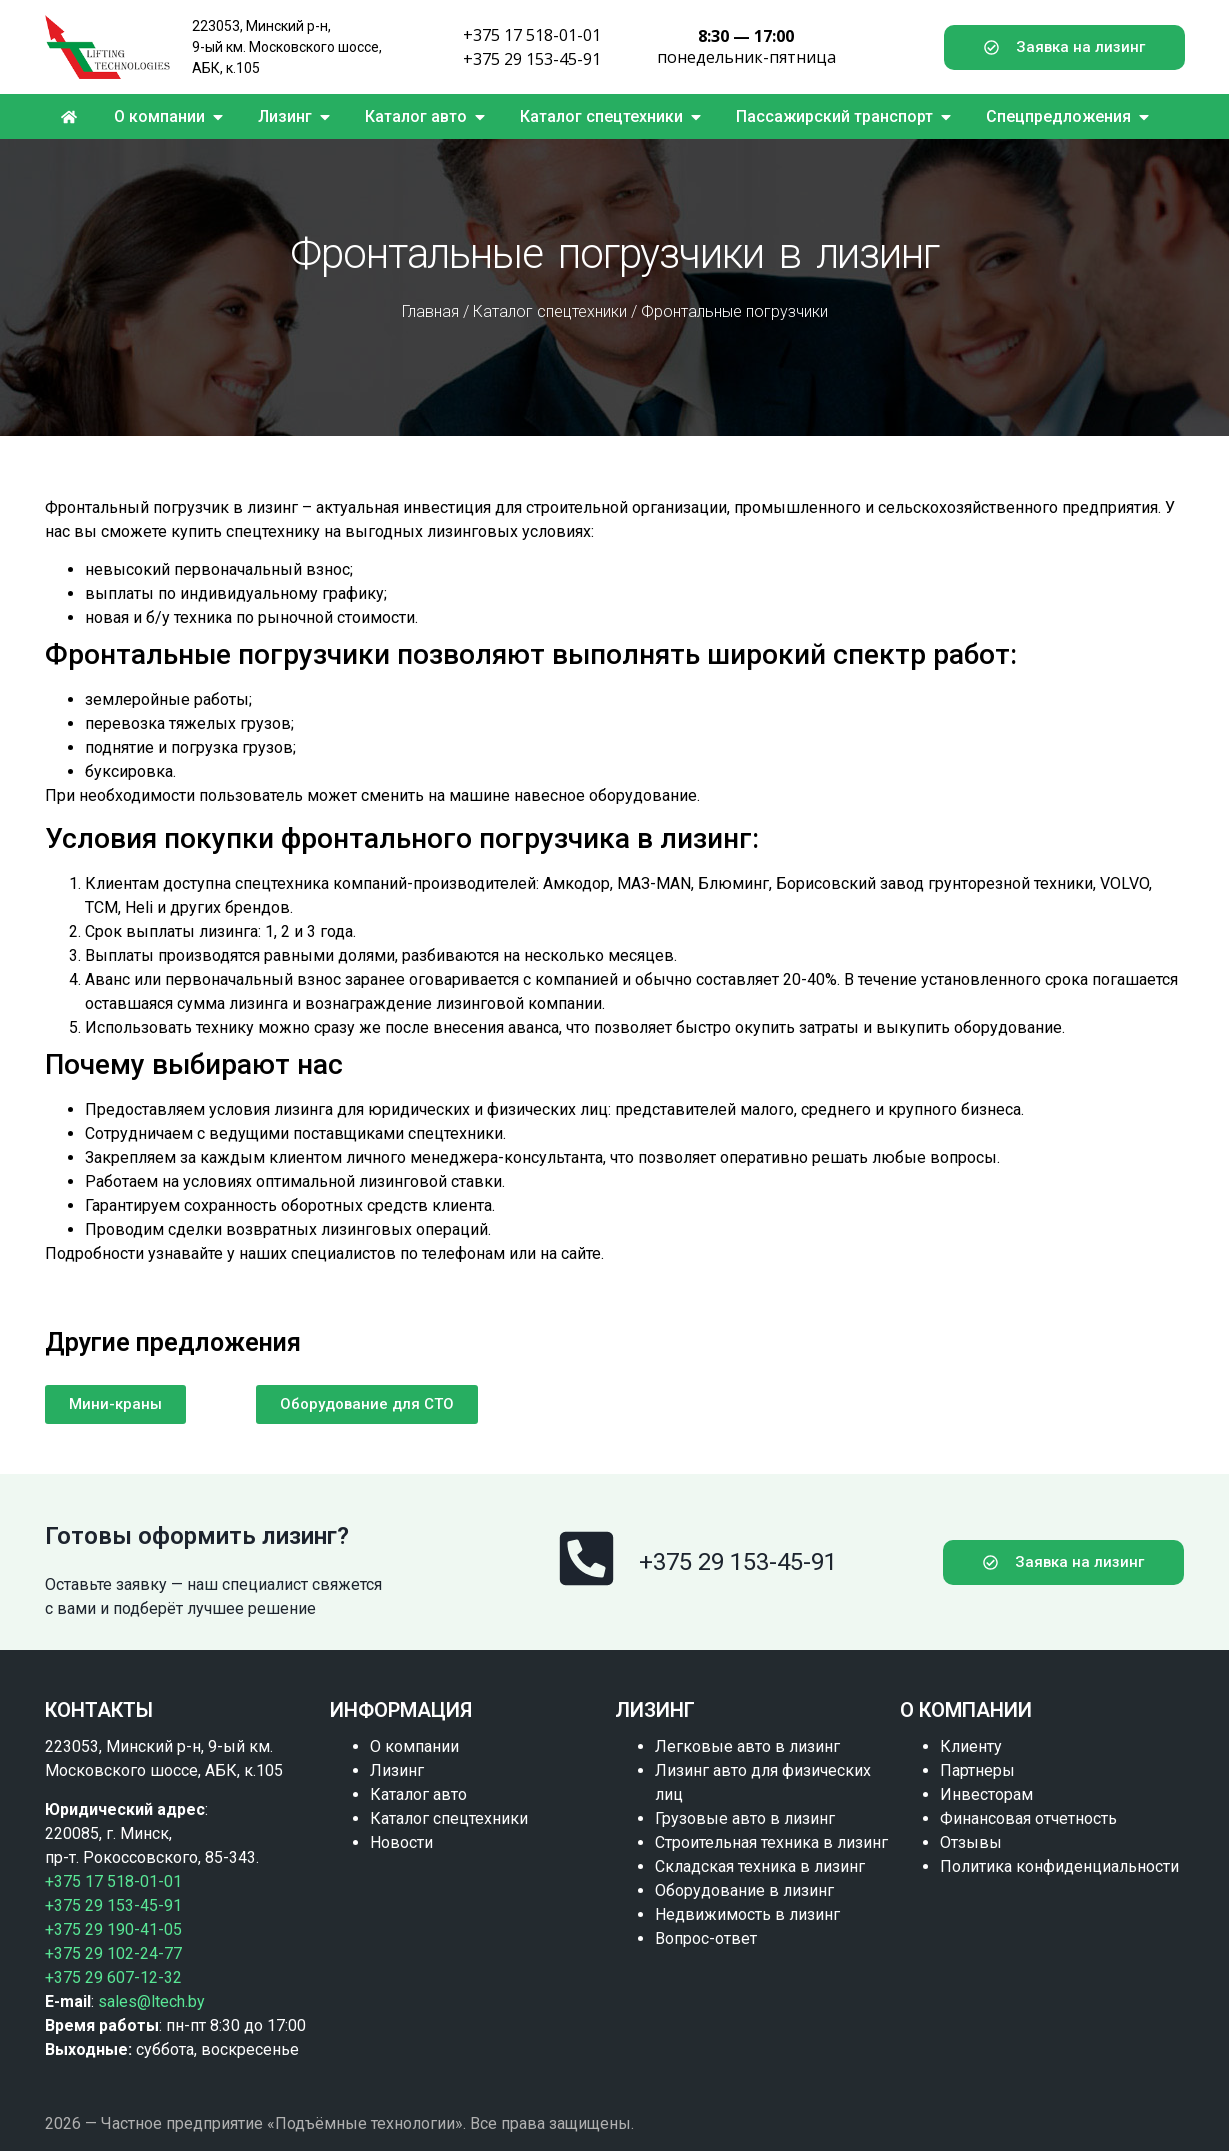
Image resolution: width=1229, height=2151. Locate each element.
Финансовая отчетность (1028, 1818)
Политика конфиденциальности (1059, 1866)
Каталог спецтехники (550, 311)
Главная (430, 311)
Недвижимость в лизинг (747, 1914)
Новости (401, 1842)
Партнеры (977, 1770)
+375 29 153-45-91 (532, 59)
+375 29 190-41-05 (113, 1929)
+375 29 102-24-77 (113, 1953)
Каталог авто (418, 1794)
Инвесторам (986, 1794)
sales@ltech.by (151, 2001)
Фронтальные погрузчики (734, 311)
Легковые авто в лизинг (747, 1746)
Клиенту (971, 1746)
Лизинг (397, 1770)
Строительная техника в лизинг (771, 1842)
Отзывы (971, 1842)
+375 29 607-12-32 (113, 1977)
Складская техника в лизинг (760, 1866)
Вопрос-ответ (706, 1938)
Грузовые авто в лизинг (745, 1818)
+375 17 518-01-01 (532, 35)
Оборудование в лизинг (744, 1890)
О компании (414, 1746)
